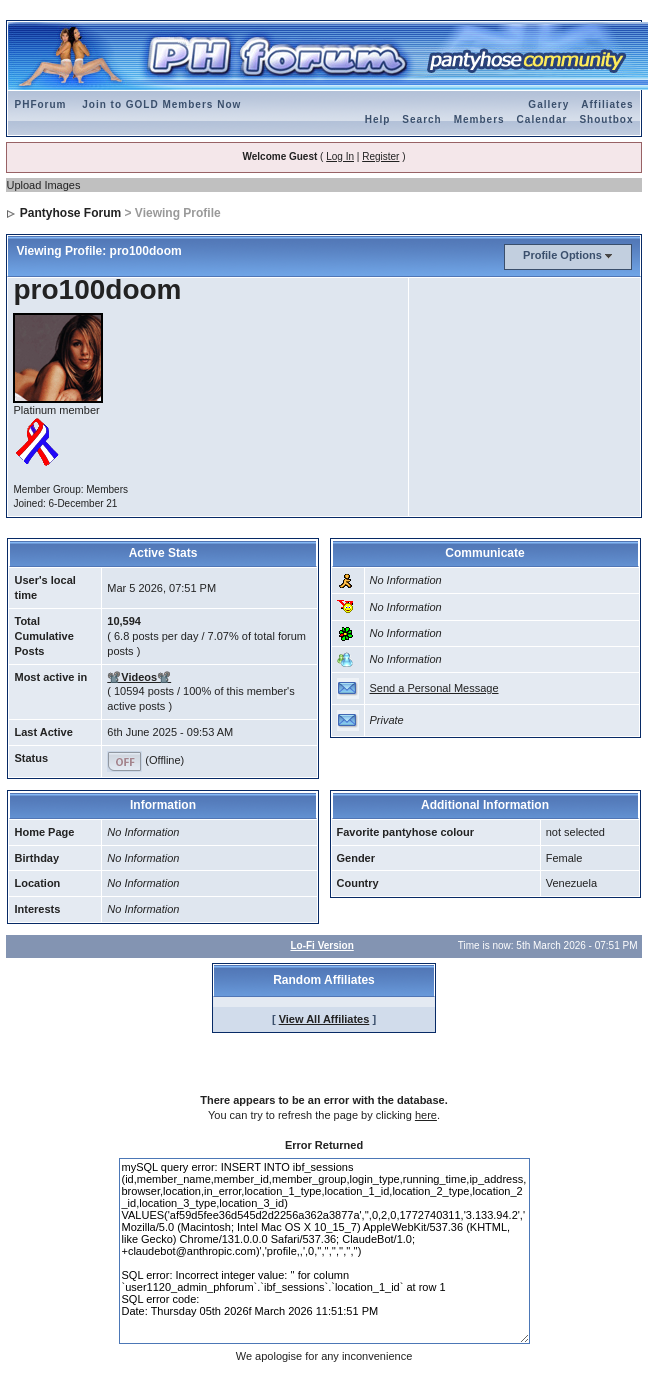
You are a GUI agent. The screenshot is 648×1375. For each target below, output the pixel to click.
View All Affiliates (324, 1019)
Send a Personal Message (434, 688)
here (426, 1115)
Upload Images (43, 185)
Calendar (542, 119)
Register (380, 156)
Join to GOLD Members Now (161, 104)
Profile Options (562, 255)
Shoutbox (606, 119)
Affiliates (607, 104)
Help (378, 119)
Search (421, 119)
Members (479, 119)
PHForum (40, 104)
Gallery (548, 104)
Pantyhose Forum (70, 213)
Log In (340, 156)
